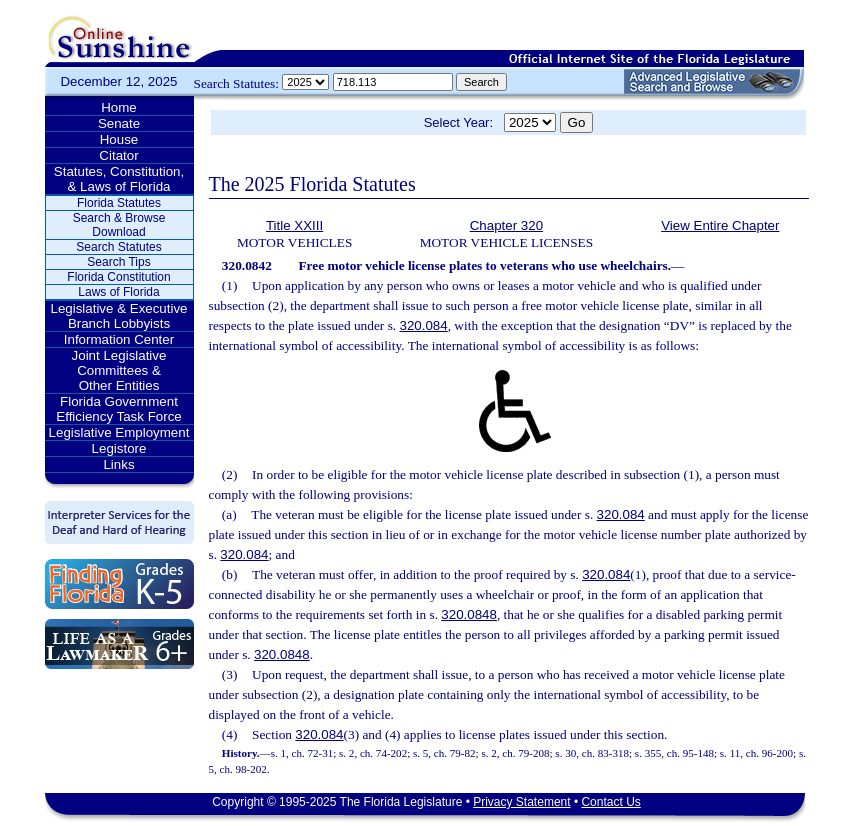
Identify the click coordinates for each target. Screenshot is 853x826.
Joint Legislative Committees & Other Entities (119, 370)
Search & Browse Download (119, 225)
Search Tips (118, 262)
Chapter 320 (506, 225)
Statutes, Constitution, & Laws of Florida (119, 179)
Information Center (119, 339)
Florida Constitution (118, 277)
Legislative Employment (119, 432)
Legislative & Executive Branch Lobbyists (118, 316)
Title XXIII (294, 225)
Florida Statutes (119, 203)
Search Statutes (118, 247)
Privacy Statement (521, 802)
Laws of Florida (118, 292)
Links (118, 464)
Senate (119, 123)
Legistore (119, 448)
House (119, 139)
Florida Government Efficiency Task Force (118, 409)
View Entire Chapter (720, 225)
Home (119, 107)
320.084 (424, 325)
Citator (118, 155)
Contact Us (610, 802)
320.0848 (469, 614)
